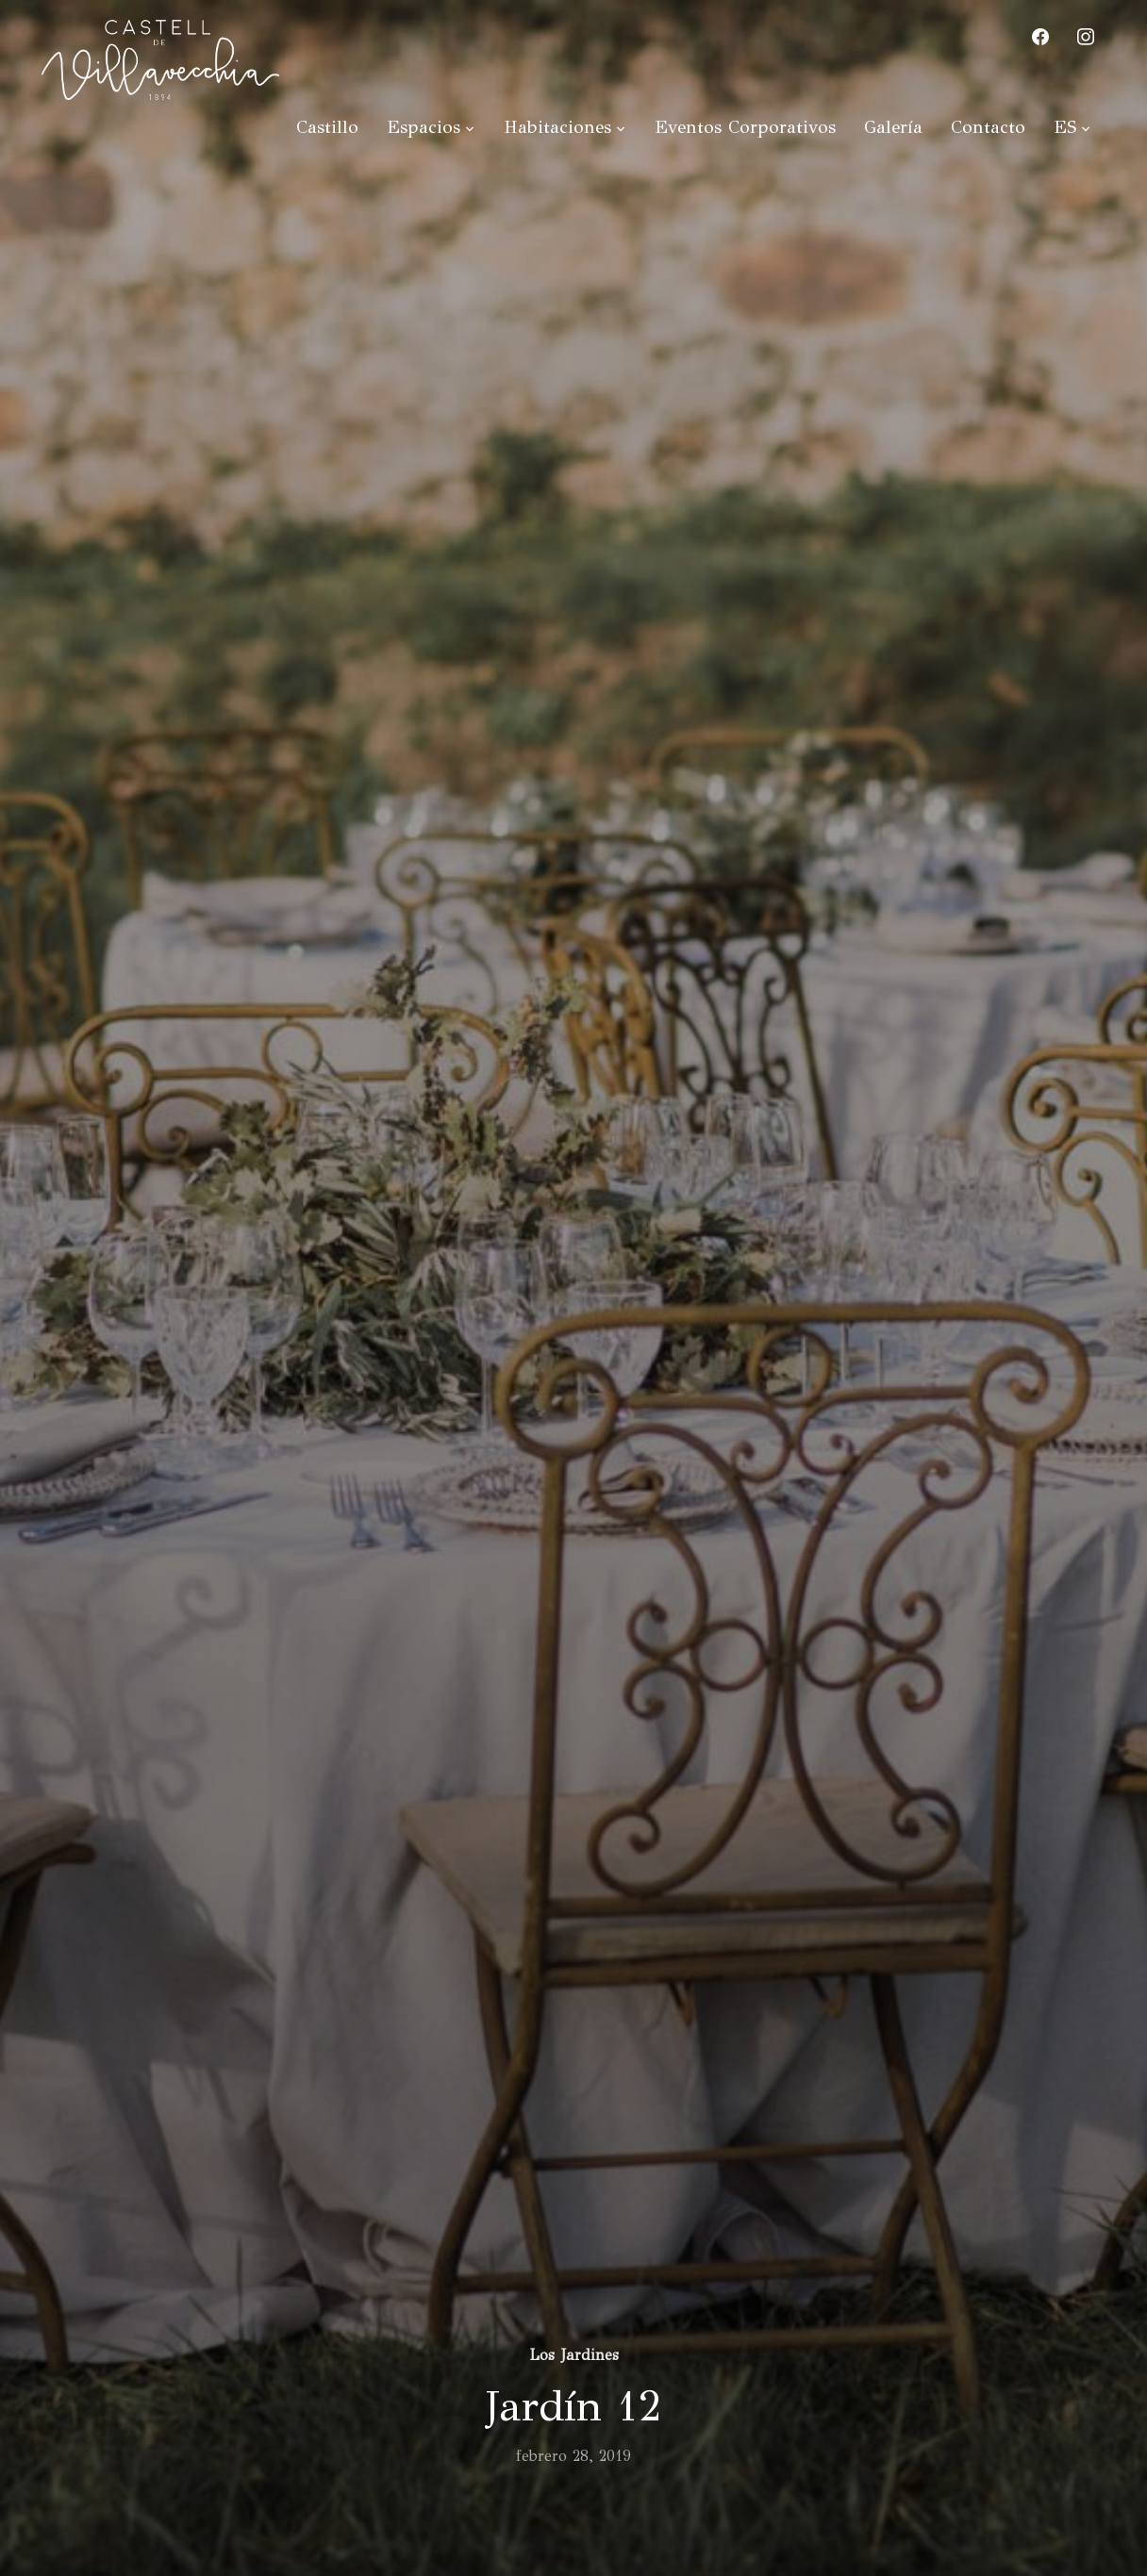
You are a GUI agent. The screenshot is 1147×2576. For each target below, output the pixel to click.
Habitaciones (557, 127)
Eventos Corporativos (745, 127)
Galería (893, 127)
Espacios (423, 127)
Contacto (988, 127)
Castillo (327, 127)
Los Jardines (574, 2355)
